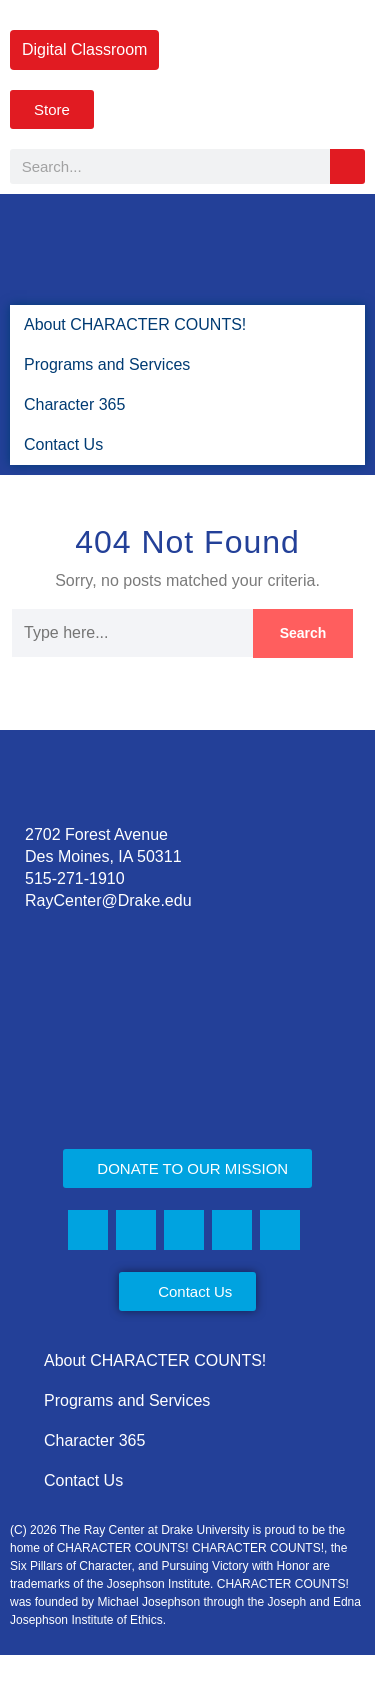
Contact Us (62, 444)
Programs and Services (108, 364)
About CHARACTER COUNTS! (128, 324)
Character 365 (75, 404)
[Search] (347, 166)
